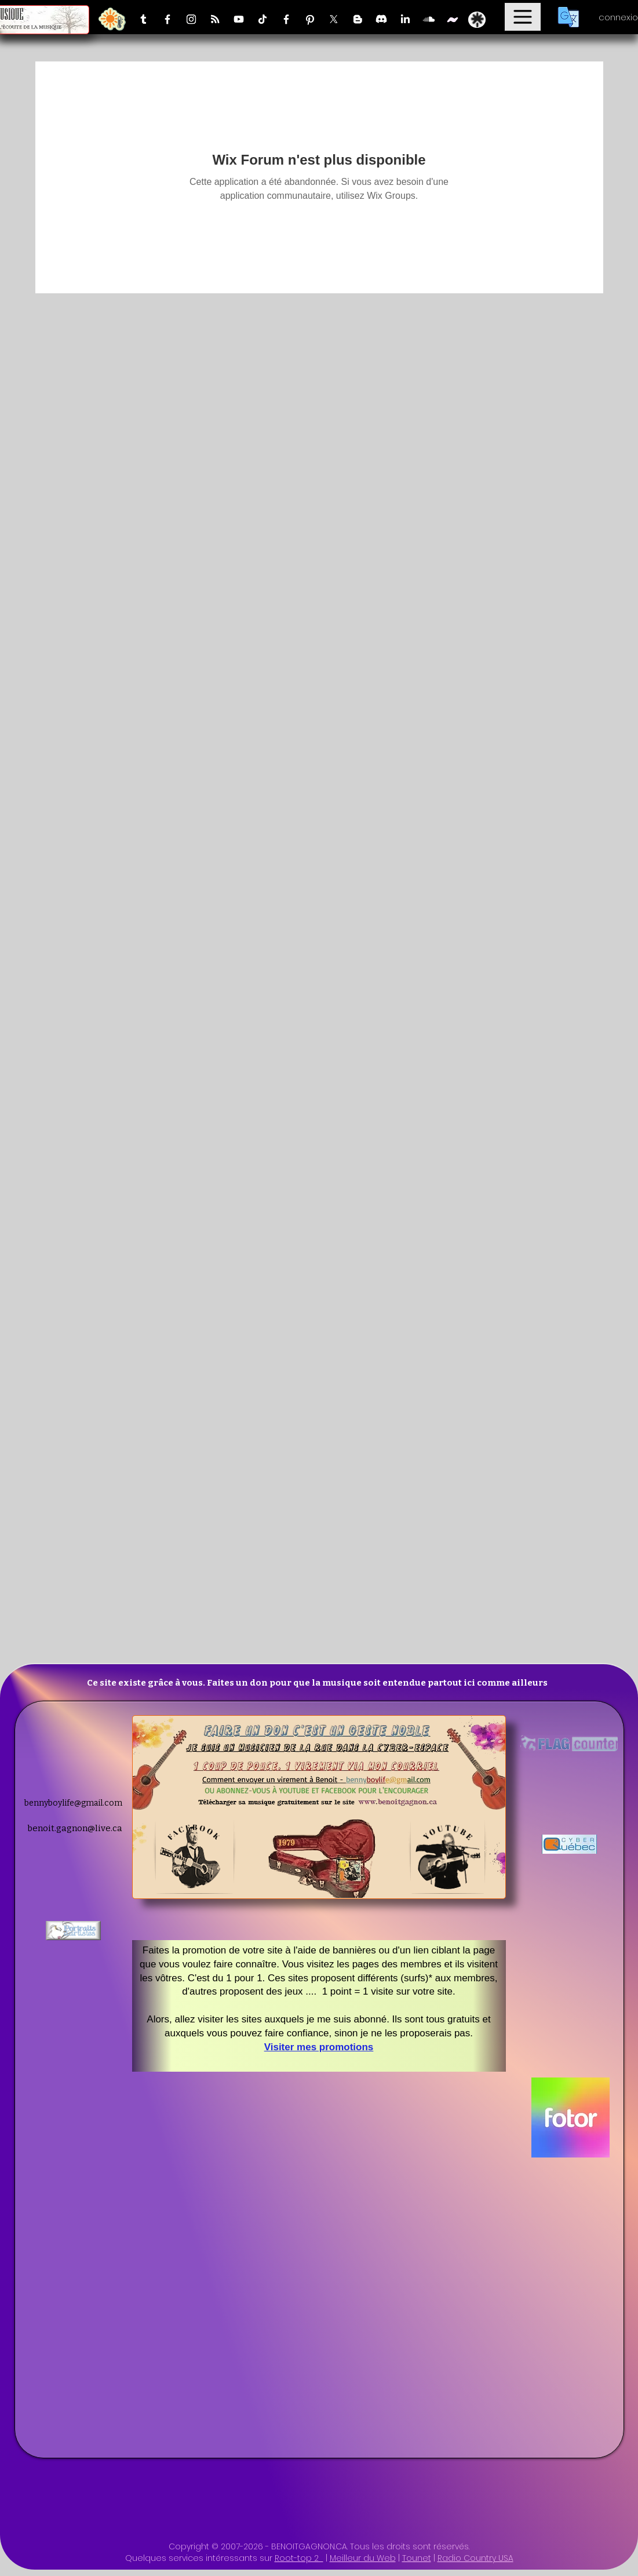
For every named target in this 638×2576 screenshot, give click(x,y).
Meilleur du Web (363, 2558)
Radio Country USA (475, 2558)
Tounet (416, 2558)
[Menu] (522, 16)
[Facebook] (167, 19)
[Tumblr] (144, 19)
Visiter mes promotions (319, 2047)
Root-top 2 (299, 2558)
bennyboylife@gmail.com (73, 1803)
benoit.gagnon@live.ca (74, 1828)
